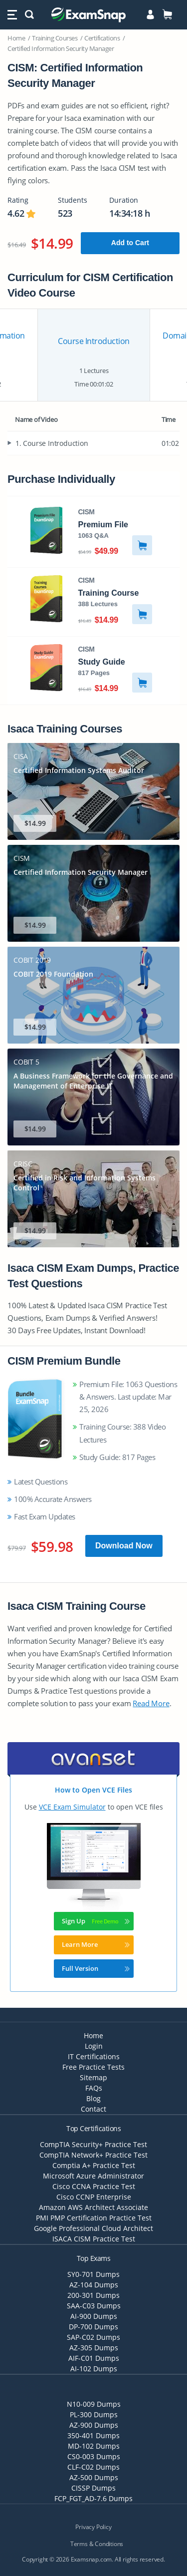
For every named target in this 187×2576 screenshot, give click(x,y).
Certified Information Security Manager (60, 48)
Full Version (96, 1968)
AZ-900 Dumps (93, 2425)
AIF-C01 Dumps (93, 2358)
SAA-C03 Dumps (94, 2305)
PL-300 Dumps (94, 2414)
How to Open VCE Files (93, 1790)
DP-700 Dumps (93, 2326)
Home (16, 37)
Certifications (102, 37)
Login (94, 2046)
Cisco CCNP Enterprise (93, 2197)
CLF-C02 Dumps (93, 2467)
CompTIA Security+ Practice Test (93, 2144)
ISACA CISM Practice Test (93, 2238)
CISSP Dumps (93, 2488)
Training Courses (54, 37)
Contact (93, 2109)
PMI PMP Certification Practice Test (94, 2217)
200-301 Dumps (93, 2295)
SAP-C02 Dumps (93, 2337)
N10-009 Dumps (94, 2404)
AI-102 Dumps (93, 2368)
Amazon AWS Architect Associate (93, 2207)
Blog (93, 2098)
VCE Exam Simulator (72, 1807)
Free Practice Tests (93, 2067)
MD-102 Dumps (94, 2446)
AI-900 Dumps (93, 2316)
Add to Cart (130, 243)
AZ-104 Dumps (93, 2284)
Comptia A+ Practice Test (93, 2165)
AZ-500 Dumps (93, 2477)
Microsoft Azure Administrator (93, 2176)
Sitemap (93, 2077)
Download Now (124, 1545)
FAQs (93, 2088)
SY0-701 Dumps (93, 2274)
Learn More (96, 1944)
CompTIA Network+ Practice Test (93, 2155)
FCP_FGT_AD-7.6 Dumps (93, 2498)
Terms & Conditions (96, 2544)
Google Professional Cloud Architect (93, 2228)
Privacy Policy (93, 2527)
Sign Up (96, 1920)
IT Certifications (94, 2056)
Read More (151, 1703)
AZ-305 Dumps (93, 2347)
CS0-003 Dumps (93, 2456)
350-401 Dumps (93, 2435)
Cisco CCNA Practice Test (93, 2186)
